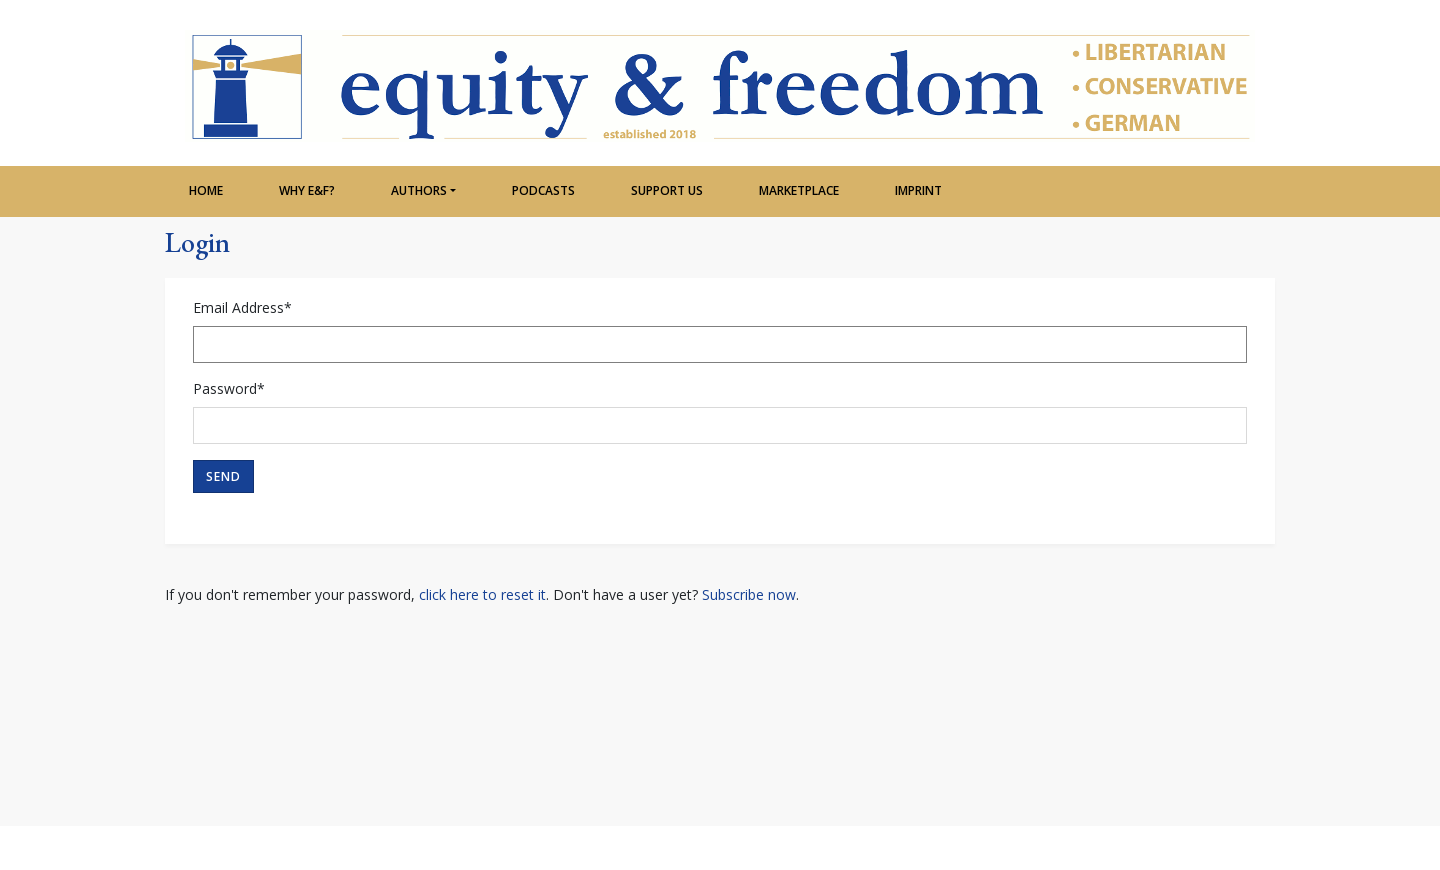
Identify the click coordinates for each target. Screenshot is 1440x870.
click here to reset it (482, 594)
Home (206, 190)
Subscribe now (749, 594)
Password (229, 388)
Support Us (667, 190)
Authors (419, 190)
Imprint (918, 190)
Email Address (242, 307)
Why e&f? (307, 190)
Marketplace (799, 190)
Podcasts (543, 190)
